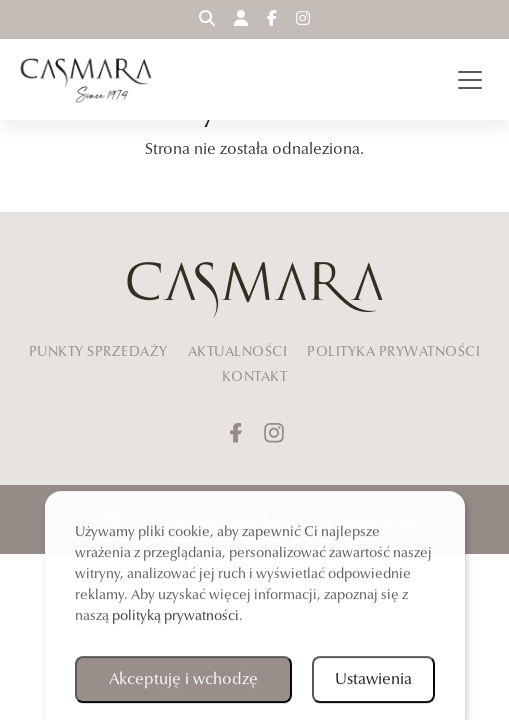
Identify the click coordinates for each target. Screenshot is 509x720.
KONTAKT (255, 376)
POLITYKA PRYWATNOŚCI (393, 351)
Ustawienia (373, 682)
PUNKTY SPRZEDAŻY (98, 351)
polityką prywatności (175, 618)
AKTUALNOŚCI (238, 351)
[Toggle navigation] (470, 80)
